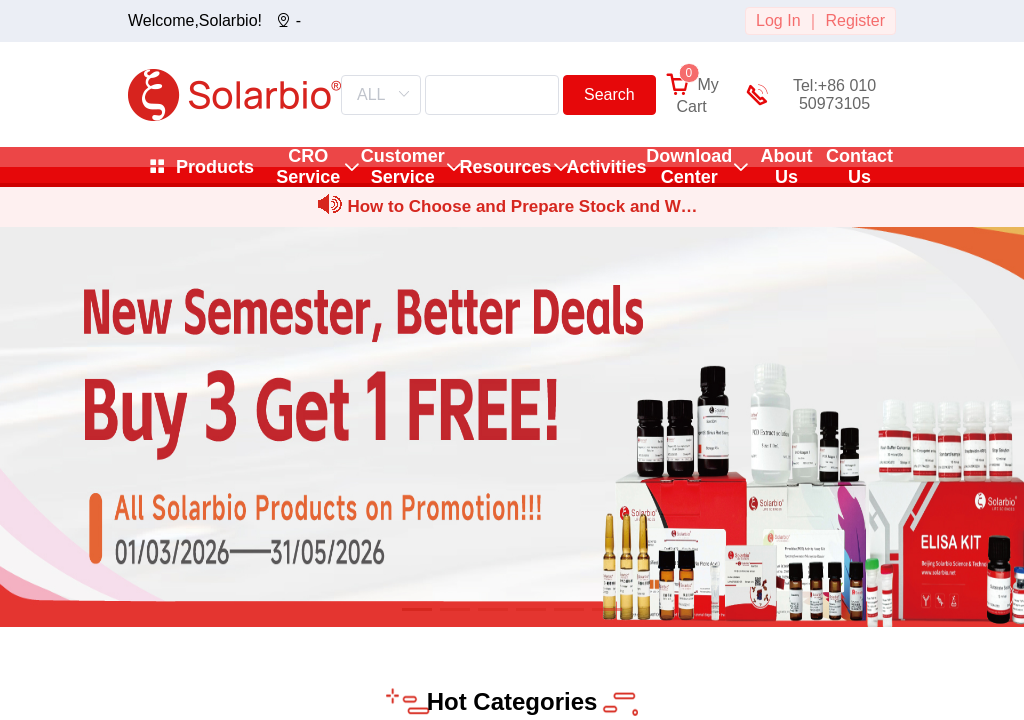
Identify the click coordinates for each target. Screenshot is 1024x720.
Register (855, 20)
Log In (778, 20)
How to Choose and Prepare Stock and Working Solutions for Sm (522, 209)
